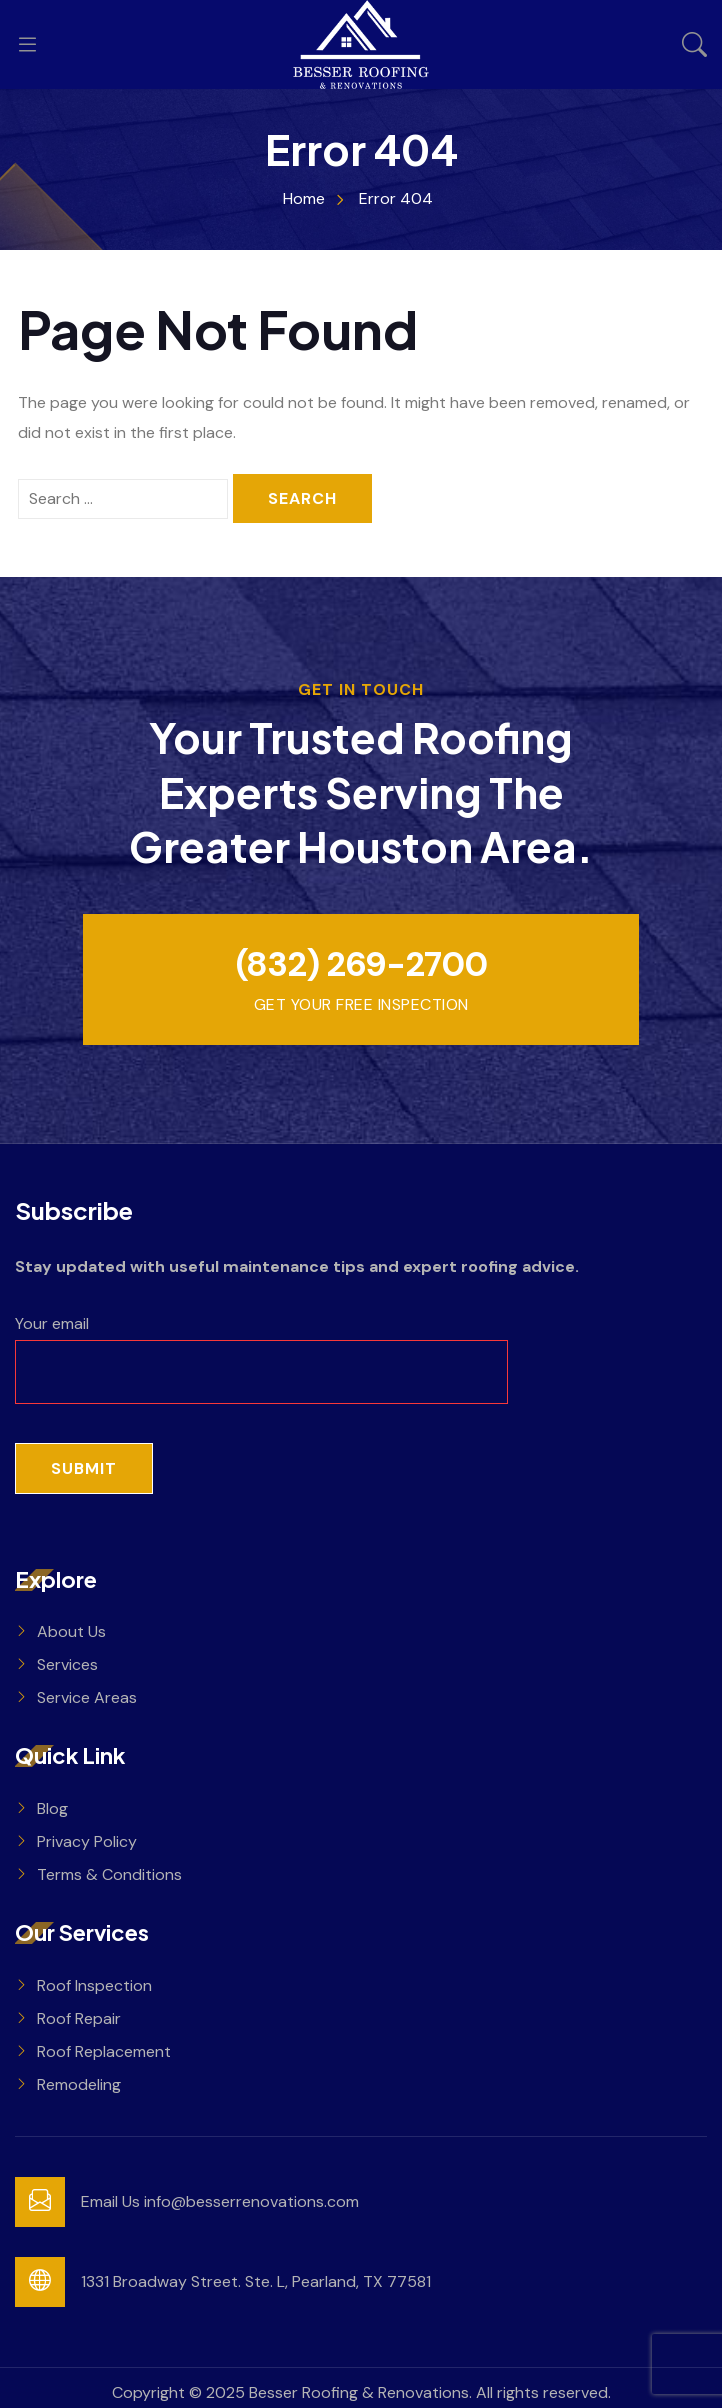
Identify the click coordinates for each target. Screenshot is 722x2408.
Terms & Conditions (109, 1874)
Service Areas (87, 1697)
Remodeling (79, 2084)
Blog (52, 1808)
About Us (71, 1631)
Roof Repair (79, 2018)
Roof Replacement (104, 2051)
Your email (261, 1347)
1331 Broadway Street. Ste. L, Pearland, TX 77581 (256, 2281)
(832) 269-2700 (361, 964)
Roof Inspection (94, 1985)
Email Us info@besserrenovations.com (220, 2201)
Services (67, 1664)
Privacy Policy (87, 1841)
